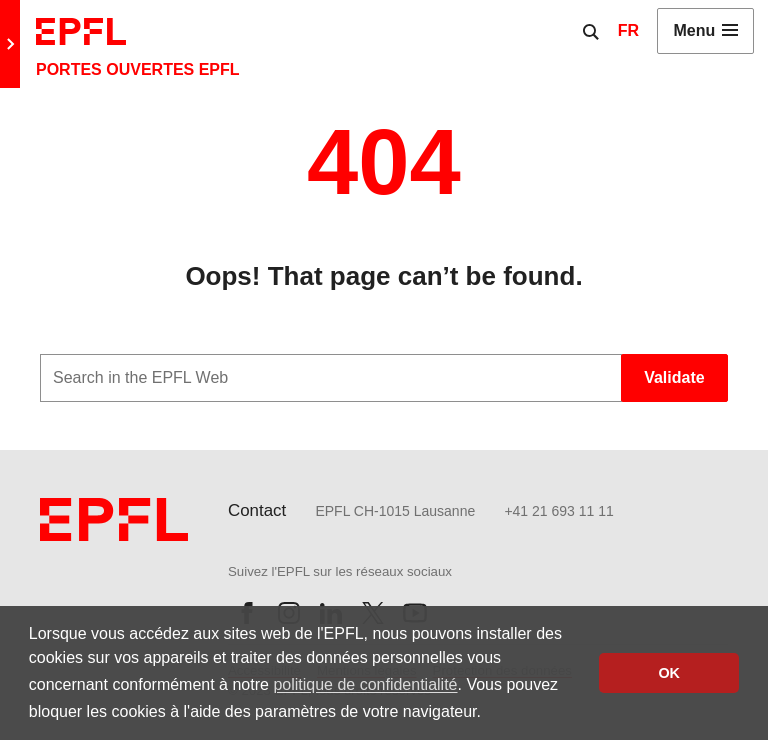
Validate (674, 377)
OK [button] (669, 673)
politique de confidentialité (365, 684)
